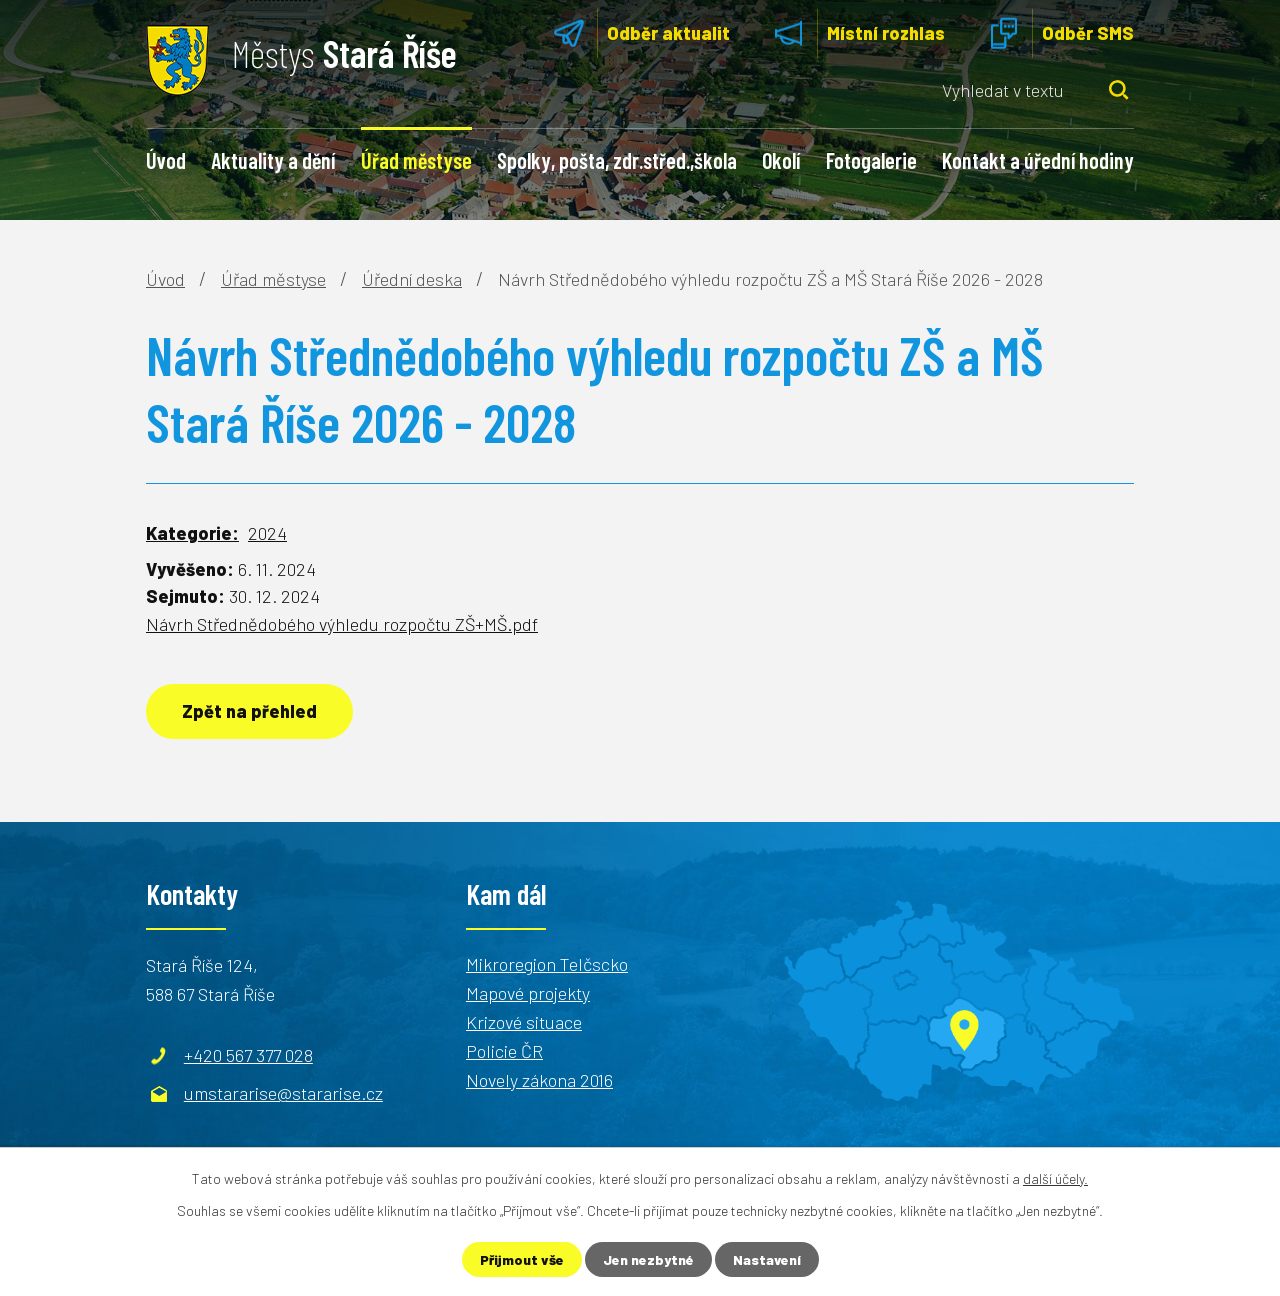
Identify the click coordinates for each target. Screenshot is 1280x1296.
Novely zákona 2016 (539, 1080)
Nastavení (767, 1259)
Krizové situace (524, 1022)
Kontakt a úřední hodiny (1038, 160)
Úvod (166, 160)
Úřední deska (412, 279)
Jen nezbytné (648, 1259)
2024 (267, 533)
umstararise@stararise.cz (283, 1093)
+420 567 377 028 (248, 1055)
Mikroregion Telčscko (547, 964)
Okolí (781, 160)
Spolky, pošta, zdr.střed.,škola (617, 160)
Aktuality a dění (273, 160)
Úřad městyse (416, 160)
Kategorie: (192, 533)
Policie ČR (504, 1051)
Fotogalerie (871, 160)
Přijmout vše (522, 1259)
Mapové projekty (528, 993)
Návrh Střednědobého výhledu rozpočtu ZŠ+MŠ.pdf (342, 624)
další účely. (1055, 1178)
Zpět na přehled (249, 711)
